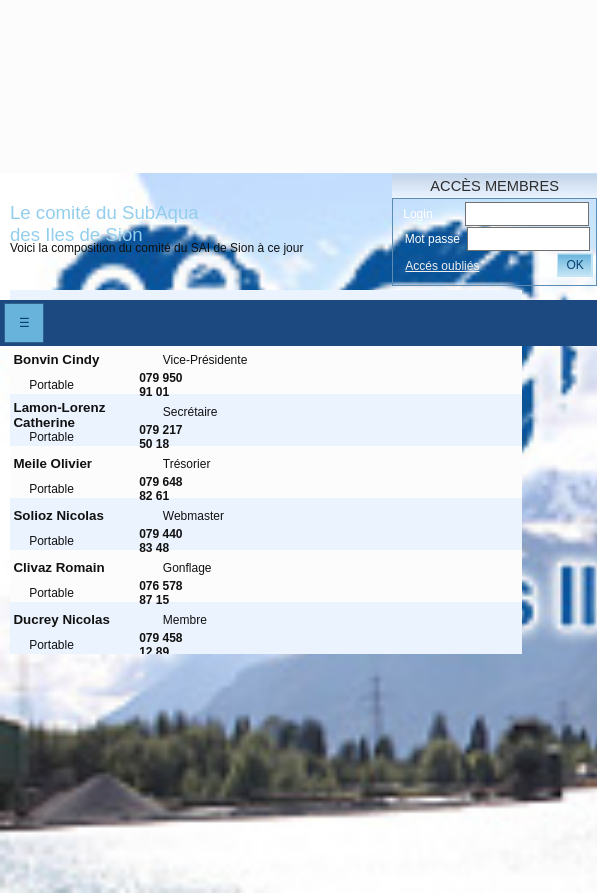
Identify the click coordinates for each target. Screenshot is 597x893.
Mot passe (432, 239)
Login (417, 214)
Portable (51, 385)
